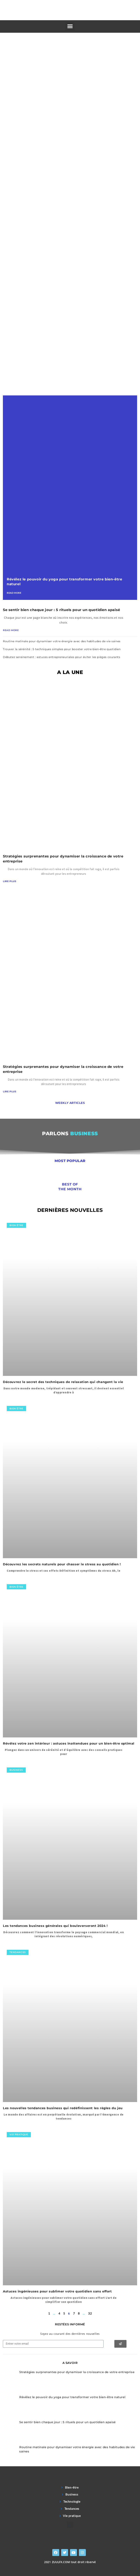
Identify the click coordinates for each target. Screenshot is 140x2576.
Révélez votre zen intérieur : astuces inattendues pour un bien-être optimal (68, 1743)
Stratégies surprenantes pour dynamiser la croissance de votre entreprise (76, 2372)
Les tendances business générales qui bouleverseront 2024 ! (55, 1926)
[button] (70, 26)
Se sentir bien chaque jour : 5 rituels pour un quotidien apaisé (61, 610)
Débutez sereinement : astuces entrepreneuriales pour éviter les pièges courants (61, 657)
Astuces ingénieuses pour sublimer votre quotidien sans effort (57, 2291)
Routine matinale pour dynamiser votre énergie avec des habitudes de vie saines (62, 641)
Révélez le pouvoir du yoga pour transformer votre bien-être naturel (72, 2397)
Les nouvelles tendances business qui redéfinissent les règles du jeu (63, 2108)
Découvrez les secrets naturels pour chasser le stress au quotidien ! (62, 1564)
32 (90, 2313)
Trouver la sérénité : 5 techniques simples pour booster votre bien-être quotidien (62, 649)
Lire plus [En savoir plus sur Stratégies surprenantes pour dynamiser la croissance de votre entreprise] (9, 881)
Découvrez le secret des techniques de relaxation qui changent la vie (63, 1382)
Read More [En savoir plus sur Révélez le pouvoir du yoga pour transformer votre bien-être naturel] (14, 592)
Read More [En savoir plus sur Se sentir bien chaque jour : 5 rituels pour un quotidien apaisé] (11, 630)
